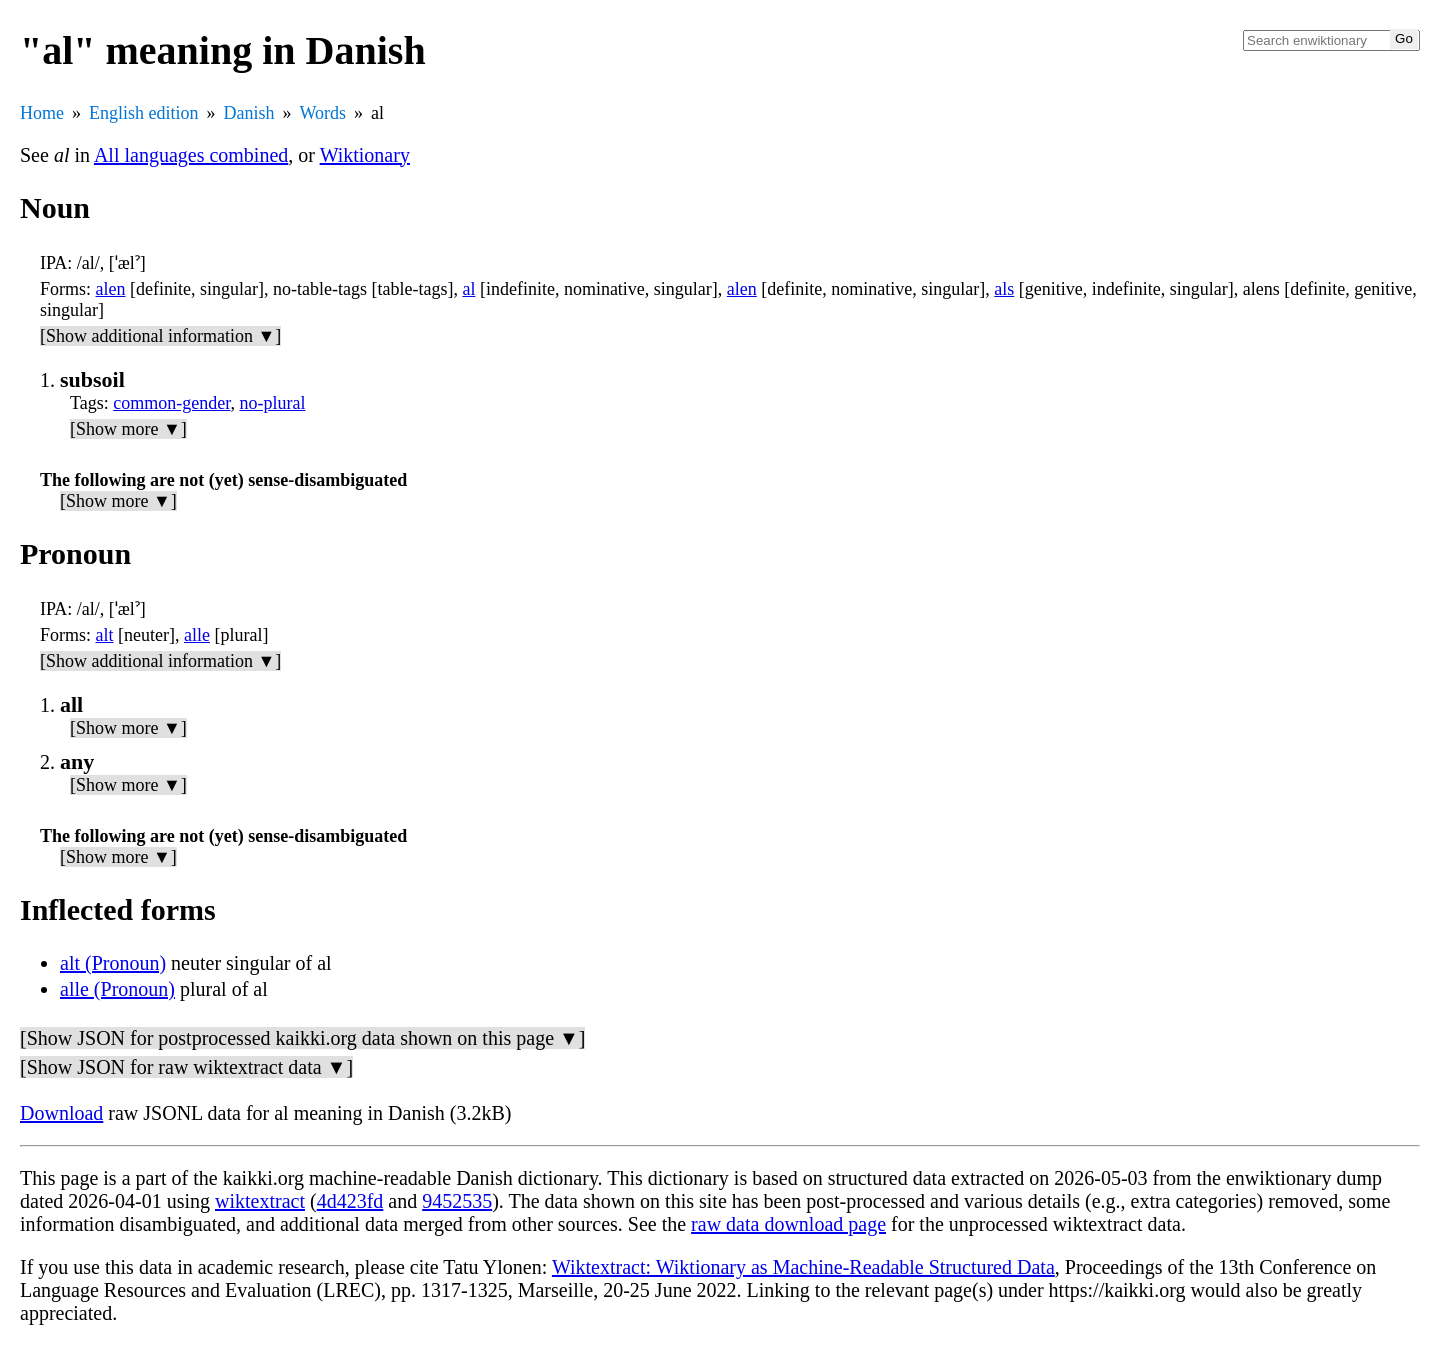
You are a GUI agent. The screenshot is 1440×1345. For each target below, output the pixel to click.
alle (197, 635)
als (1004, 289)
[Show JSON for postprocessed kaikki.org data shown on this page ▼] (302, 1038)
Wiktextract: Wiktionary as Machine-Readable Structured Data (803, 1267)
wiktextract (260, 1201)
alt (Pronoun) (113, 963)
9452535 (457, 1201)
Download (61, 1113)
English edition (144, 113)
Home (42, 113)
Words (323, 113)
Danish (249, 113)
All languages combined (191, 155)
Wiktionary (365, 155)
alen (111, 289)
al (468, 289)
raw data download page (788, 1224)
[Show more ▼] (128, 429)
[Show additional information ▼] (160, 336)
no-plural (273, 403)
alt (105, 635)
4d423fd (350, 1201)
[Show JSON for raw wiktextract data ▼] (186, 1067)
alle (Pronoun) (117, 989)
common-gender (171, 403)
